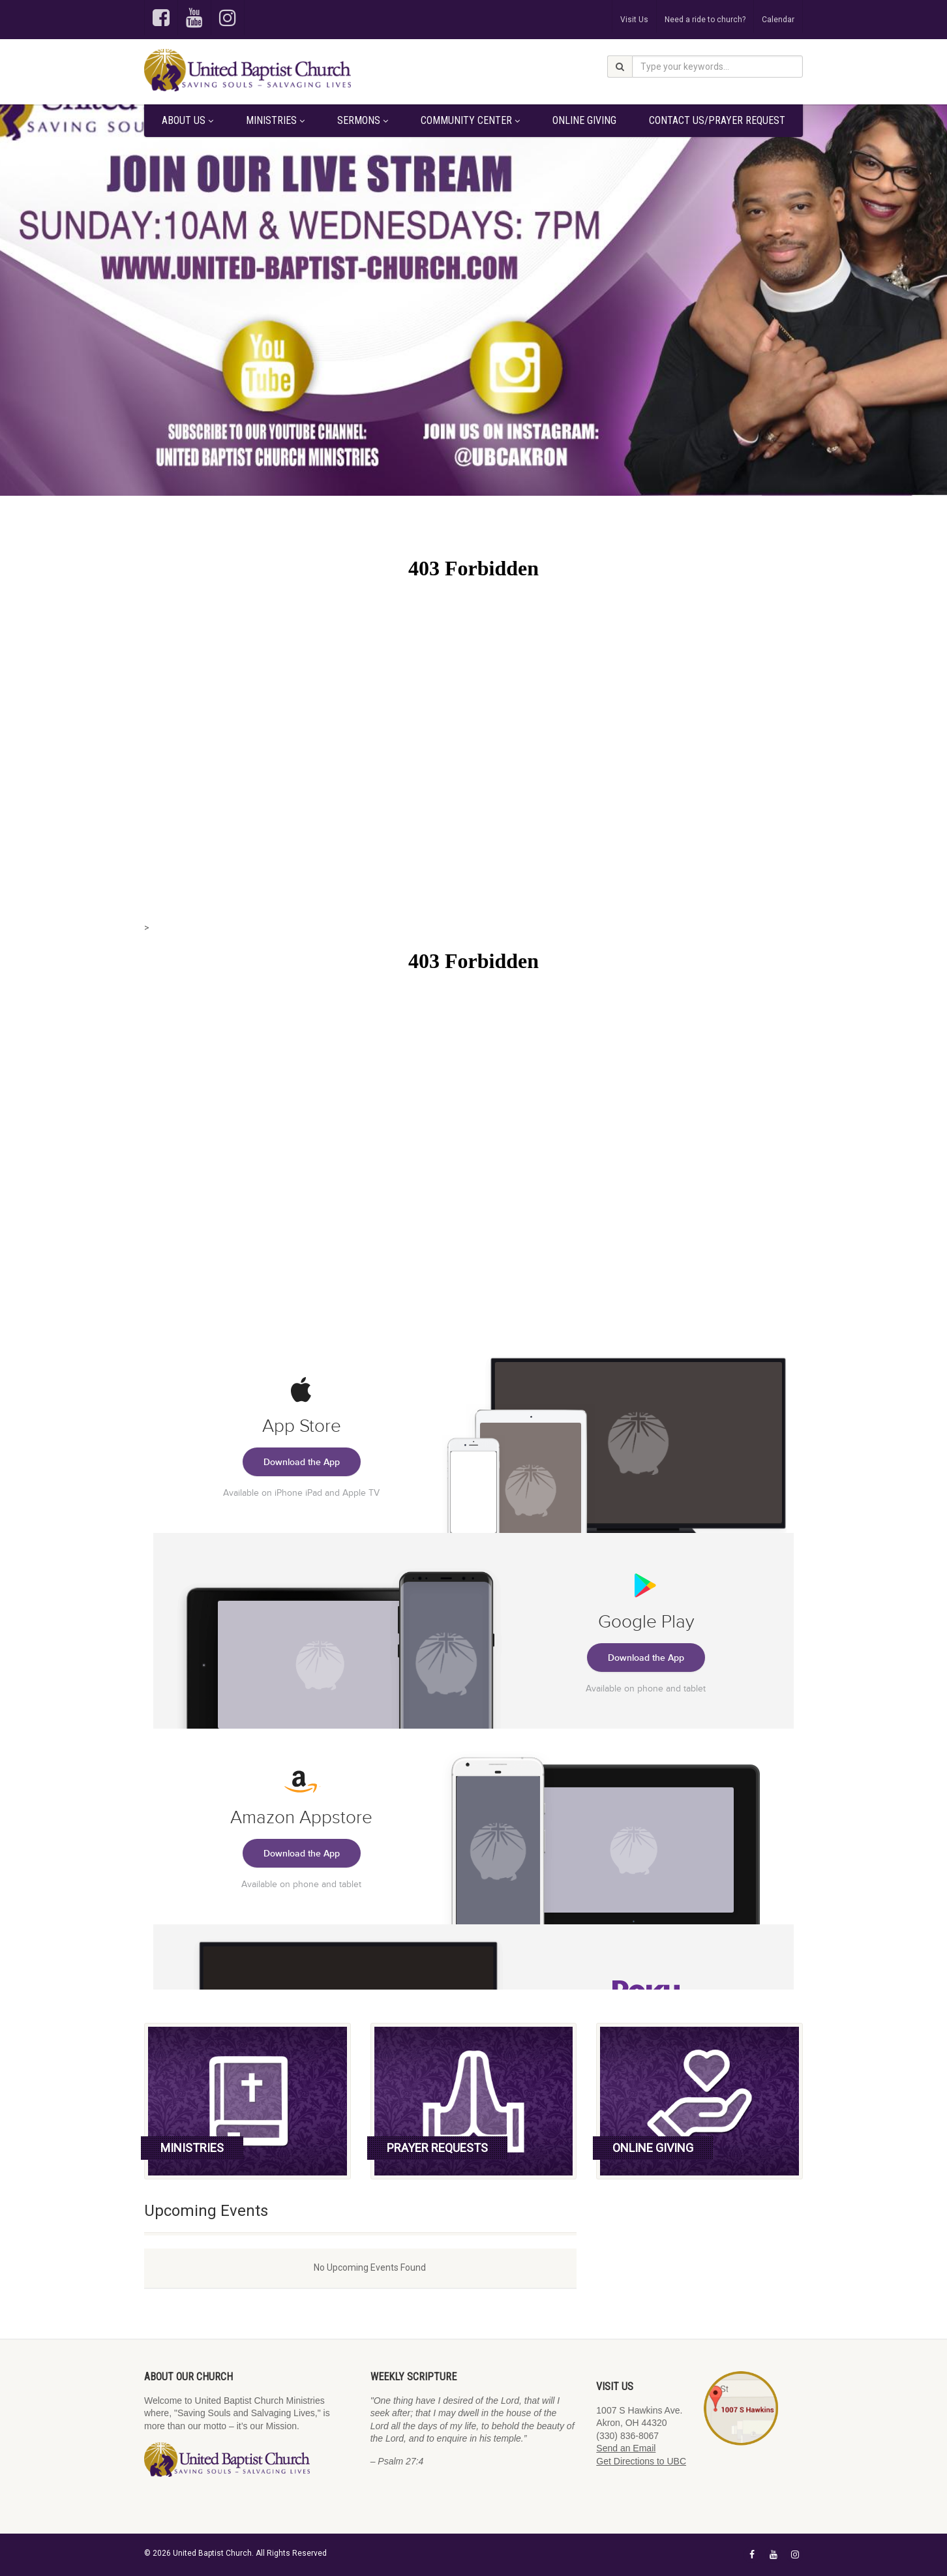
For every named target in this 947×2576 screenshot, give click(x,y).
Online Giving (584, 120)
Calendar (778, 19)
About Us (187, 120)
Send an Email (625, 2448)
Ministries (275, 120)
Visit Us (634, 19)
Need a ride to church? (705, 19)
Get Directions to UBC (641, 2461)
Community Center (470, 120)
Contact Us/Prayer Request (717, 120)
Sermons (362, 120)
